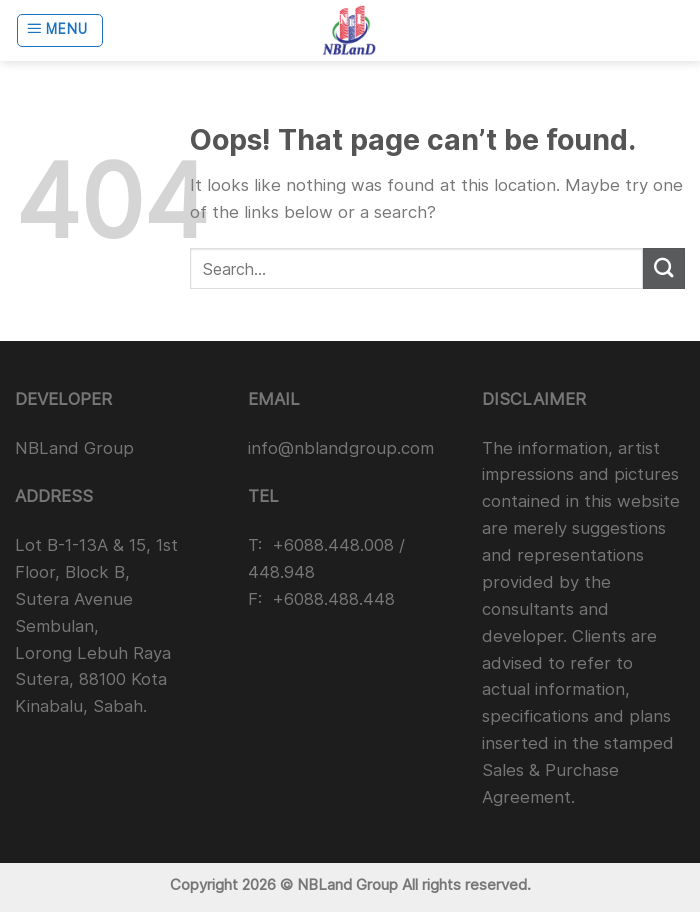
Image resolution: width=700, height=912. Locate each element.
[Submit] (664, 268)
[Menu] (60, 31)
